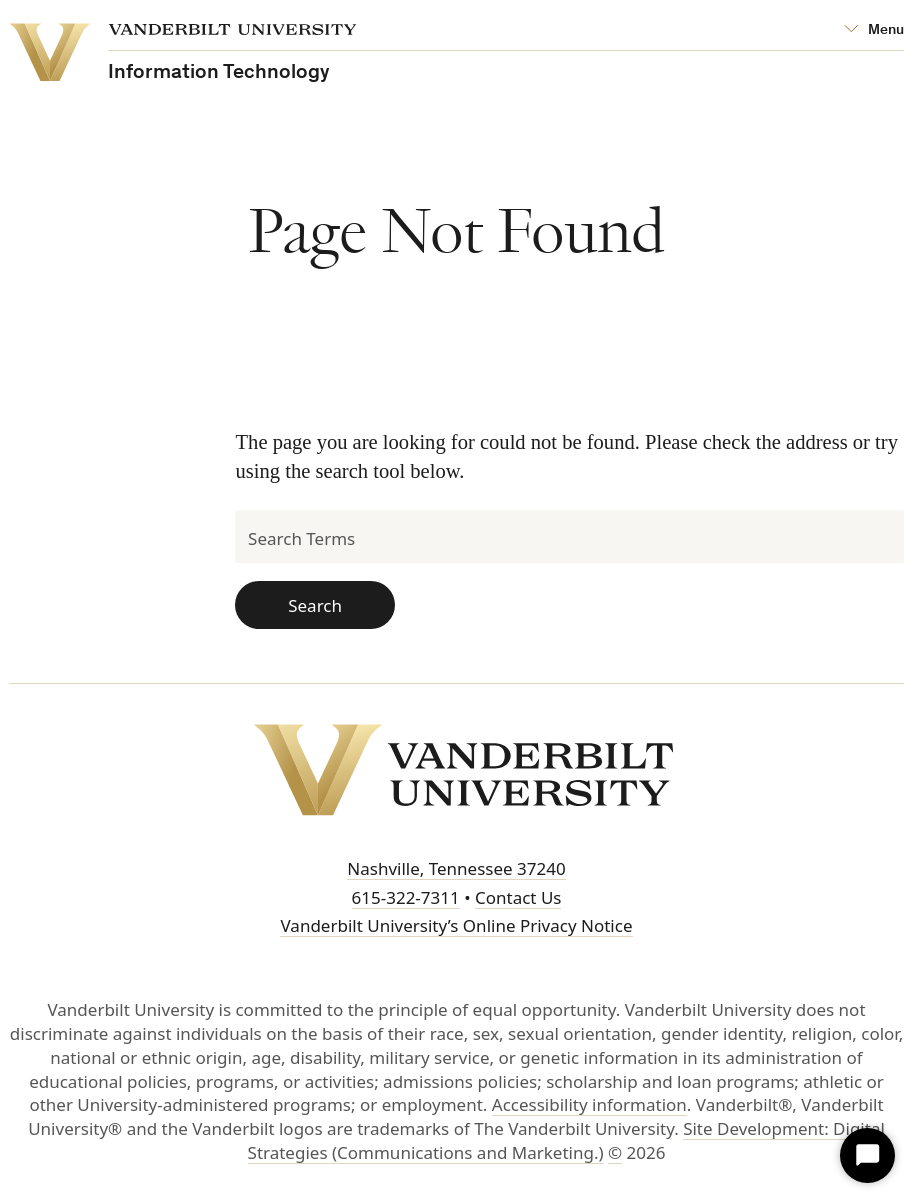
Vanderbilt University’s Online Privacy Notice (456, 925)
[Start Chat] (867, 1155)
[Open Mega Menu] (874, 30)
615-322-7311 (406, 897)
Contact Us (518, 897)
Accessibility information (589, 1104)
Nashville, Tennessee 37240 (456, 868)
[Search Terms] (569, 536)
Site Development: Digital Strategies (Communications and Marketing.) (566, 1140)
